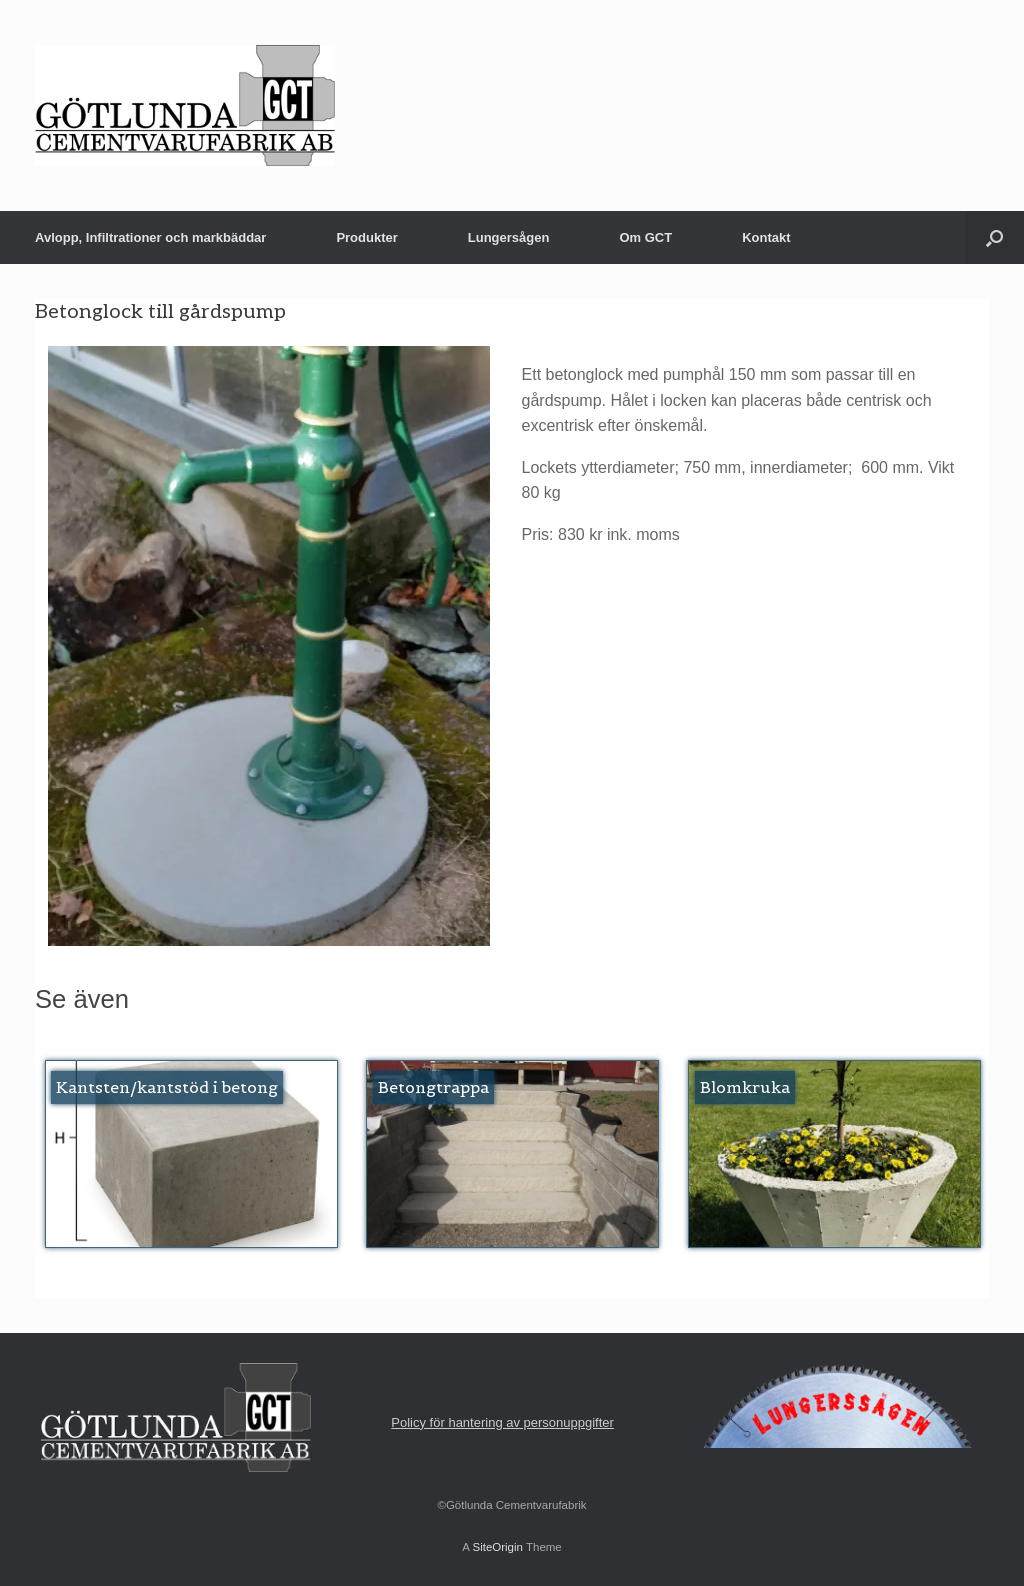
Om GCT (645, 237)
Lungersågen (509, 237)
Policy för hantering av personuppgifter (502, 1422)
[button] (994, 237)
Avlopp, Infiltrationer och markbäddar (150, 237)
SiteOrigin (497, 1547)
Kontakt (766, 237)
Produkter (366, 237)
